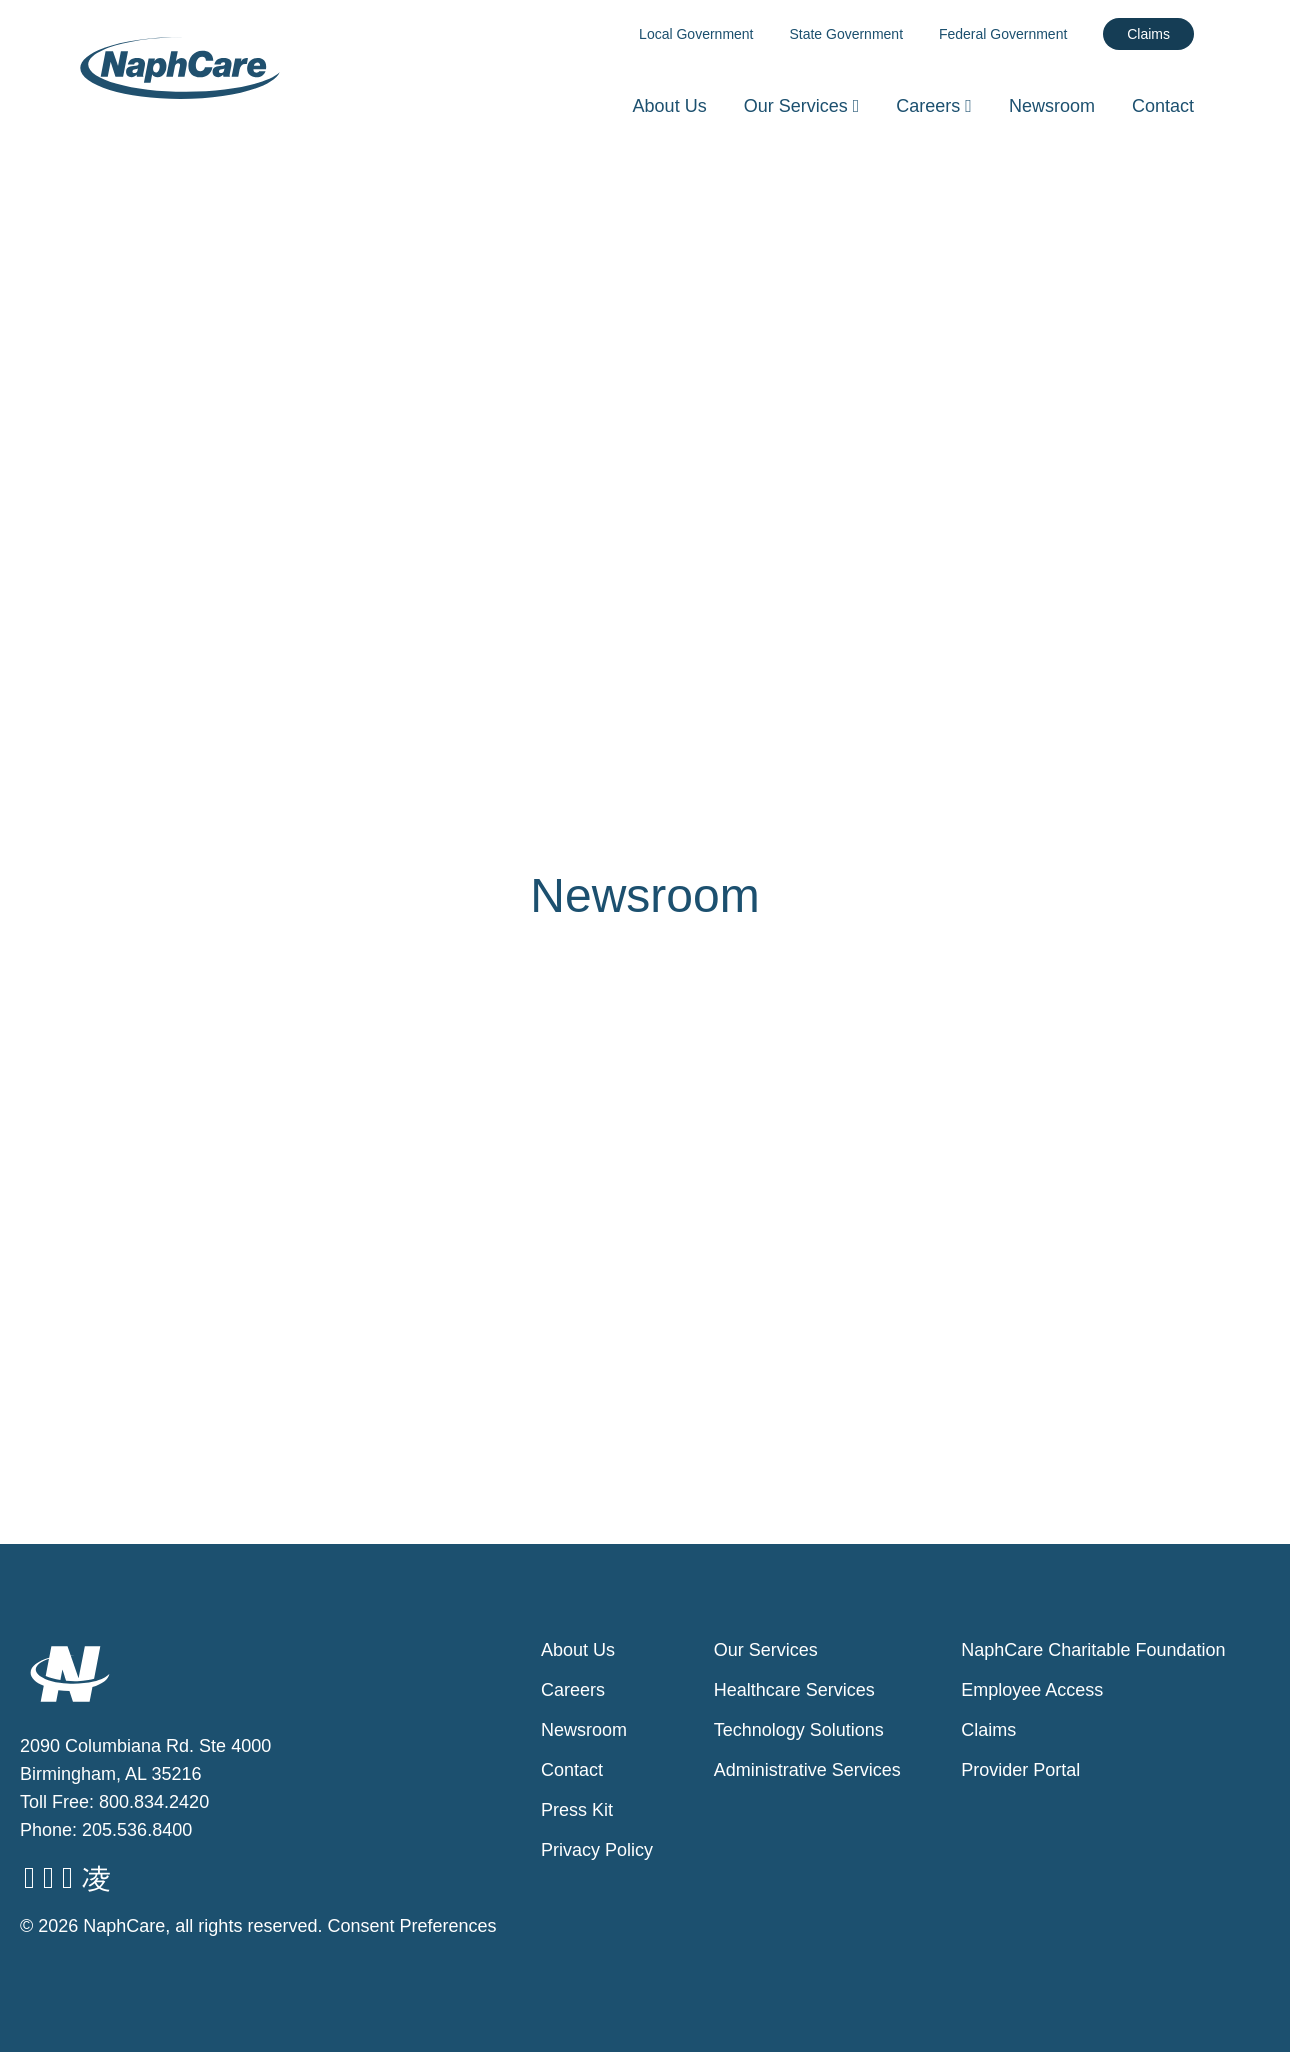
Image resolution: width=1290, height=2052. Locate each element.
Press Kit (577, 1810)
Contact (1163, 106)
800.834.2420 (154, 1802)
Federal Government (1003, 34)
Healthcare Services (794, 1690)
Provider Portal (1020, 1770)
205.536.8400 (137, 1830)
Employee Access (1032, 1690)
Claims (1148, 34)
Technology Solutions (799, 1730)
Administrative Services (807, 1770)
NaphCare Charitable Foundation (1093, 1650)
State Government (846, 34)
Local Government (696, 34)
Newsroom (1052, 106)
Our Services (804, 106)
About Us (670, 106)
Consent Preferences (411, 1926)
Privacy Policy (597, 1850)
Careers (936, 106)
